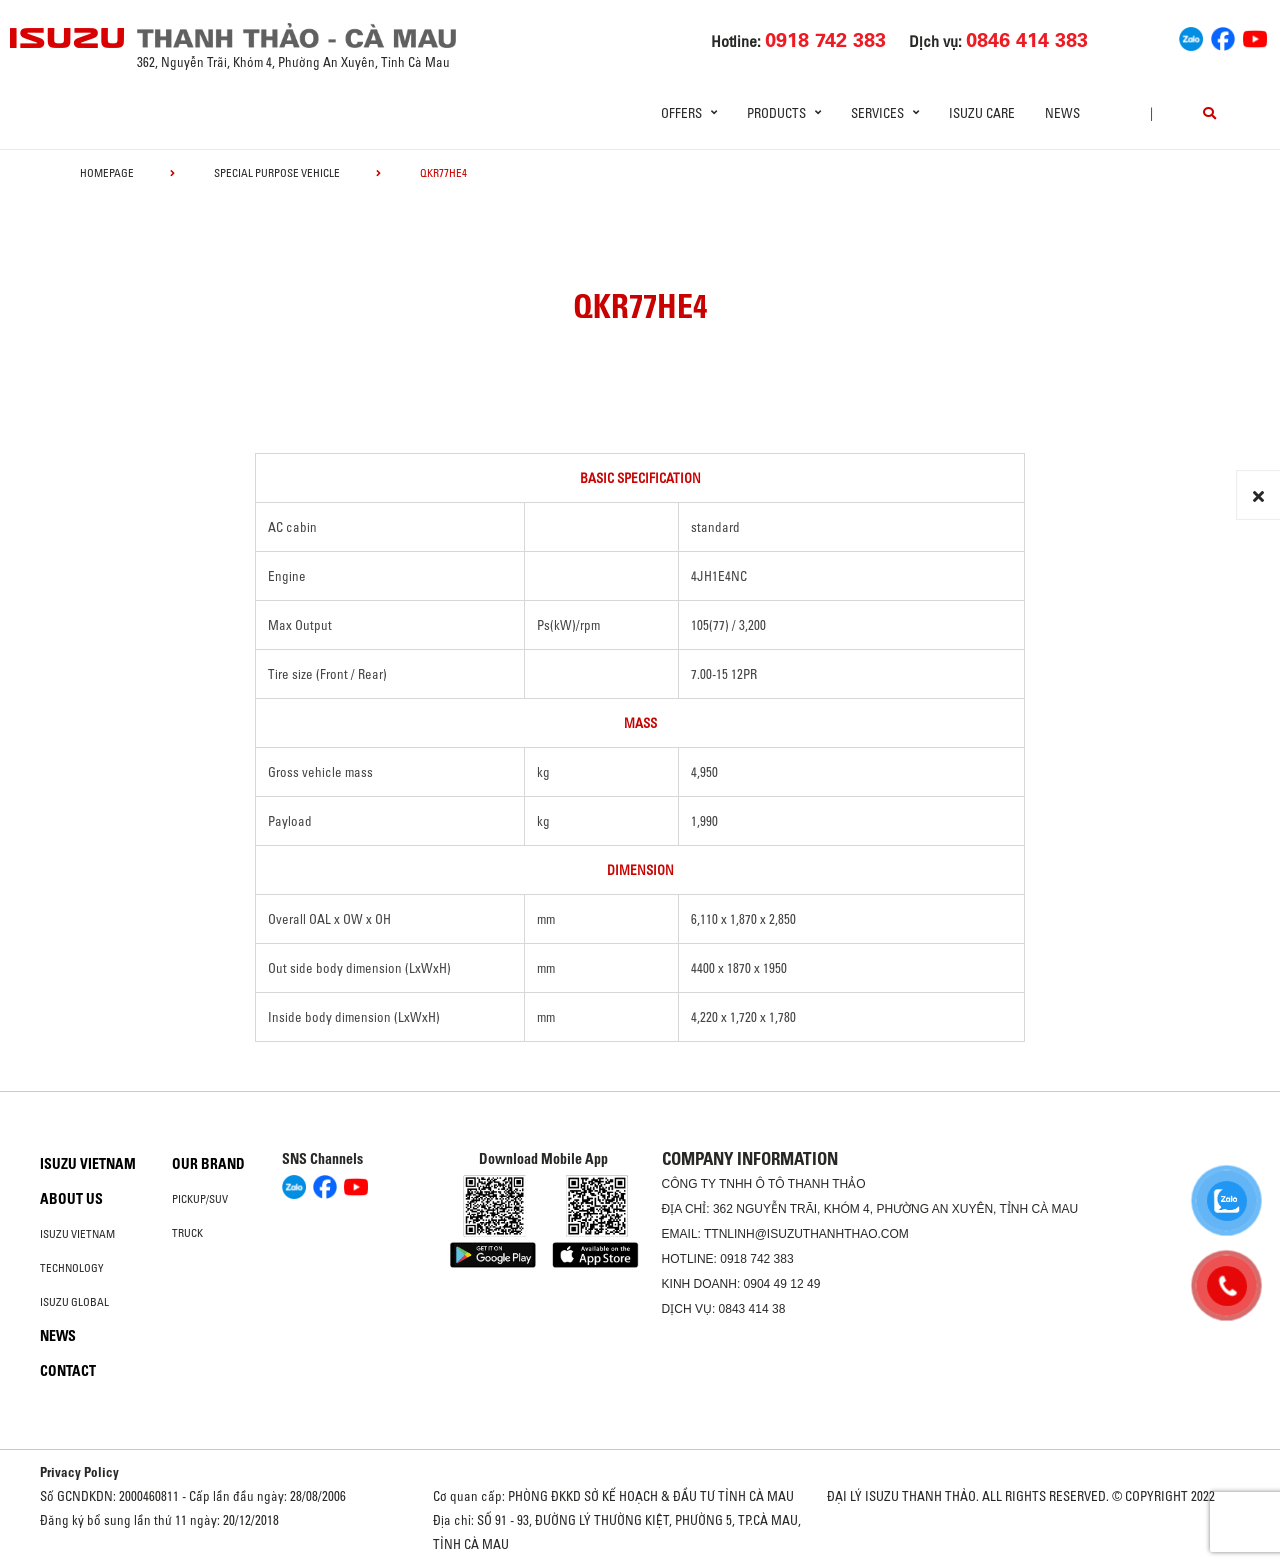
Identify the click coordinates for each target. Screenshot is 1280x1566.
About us (71, 1199)
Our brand (208, 1164)
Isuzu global (74, 1302)
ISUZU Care (982, 113)
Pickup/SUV (200, 1199)
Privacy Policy (79, 1472)
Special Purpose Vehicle (277, 173)
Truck (187, 1233)
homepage (107, 173)
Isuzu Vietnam (88, 1164)
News (1062, 113)
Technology (72, 1268)
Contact (68, 1371)
